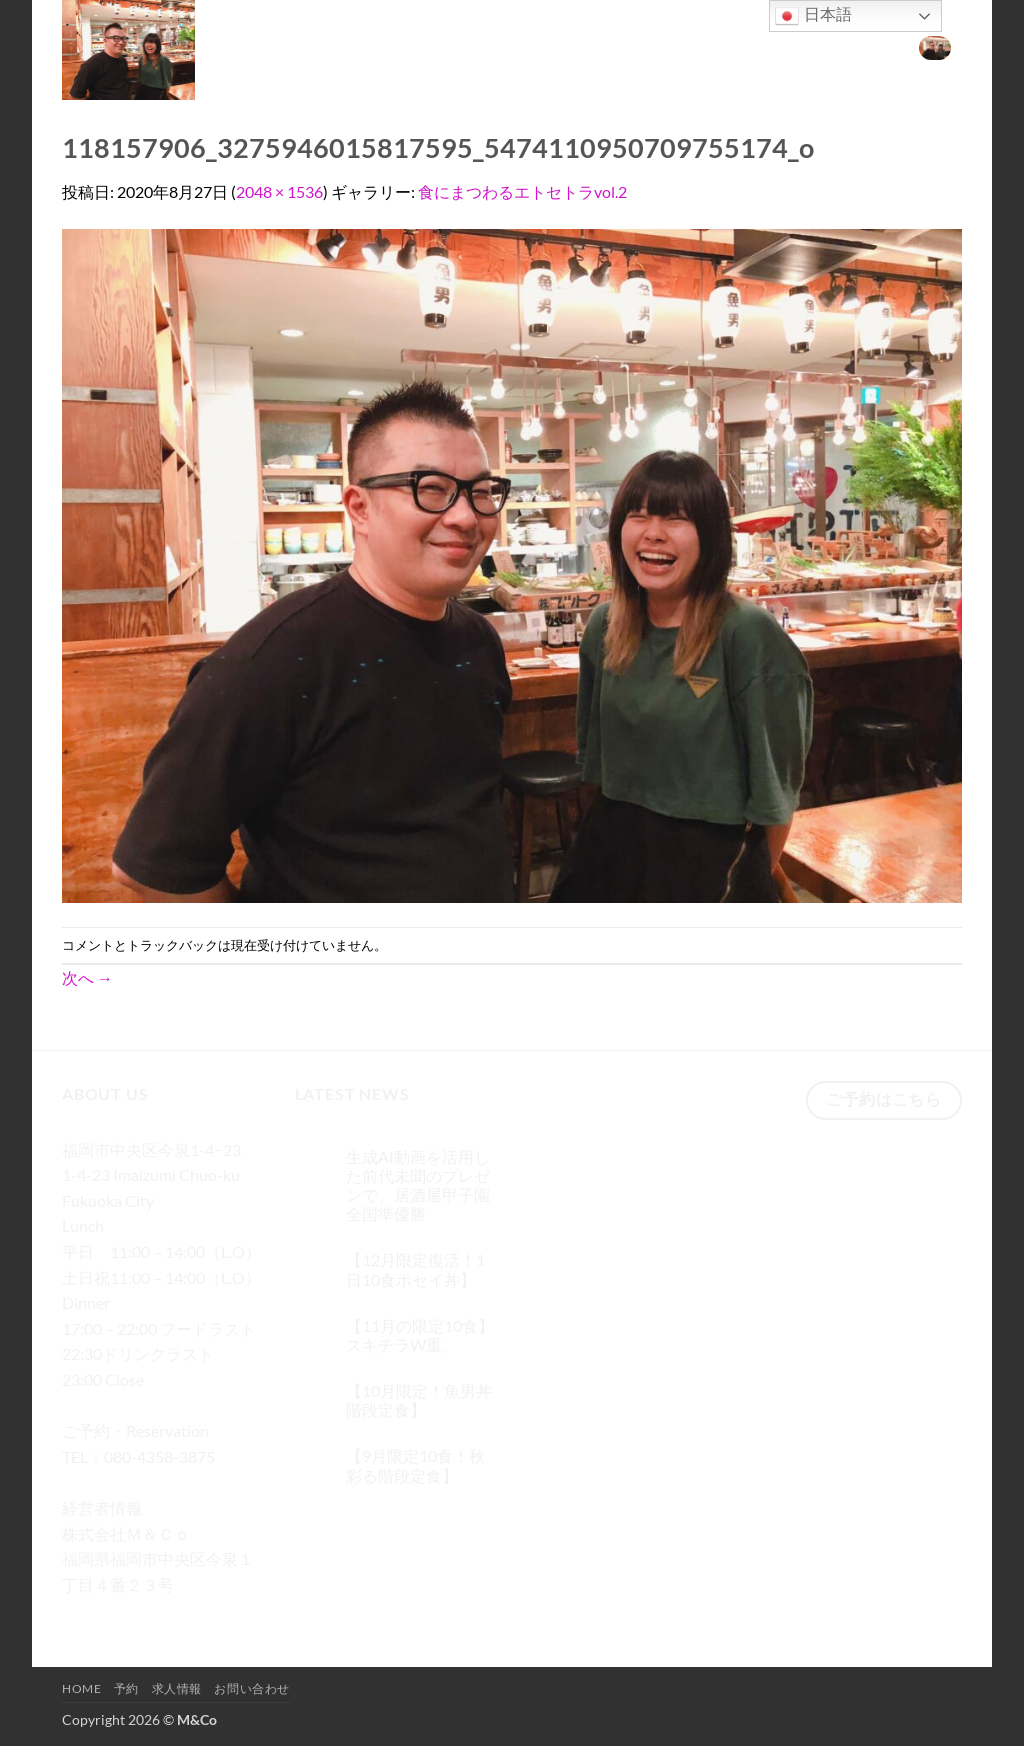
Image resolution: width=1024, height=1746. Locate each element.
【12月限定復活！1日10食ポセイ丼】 (415, 1269)
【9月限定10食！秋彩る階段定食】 (415, 1465)
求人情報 (758, 46)
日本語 (813, 16)
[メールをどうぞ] (188, 1613)
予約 (697, 46)
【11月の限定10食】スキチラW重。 (420, 1335)
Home (643, 46)
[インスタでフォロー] (116, 1613)
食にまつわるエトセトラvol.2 (522, 191)
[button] (935, 47)
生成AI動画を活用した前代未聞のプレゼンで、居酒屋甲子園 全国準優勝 (418, 1185)
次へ (87, 977)
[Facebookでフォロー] (80, 1613)
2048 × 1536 (279, 191)
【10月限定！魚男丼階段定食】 (419, 1400)
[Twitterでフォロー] (152, 1613)
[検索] (594, 47)
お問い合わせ (848, 46)
